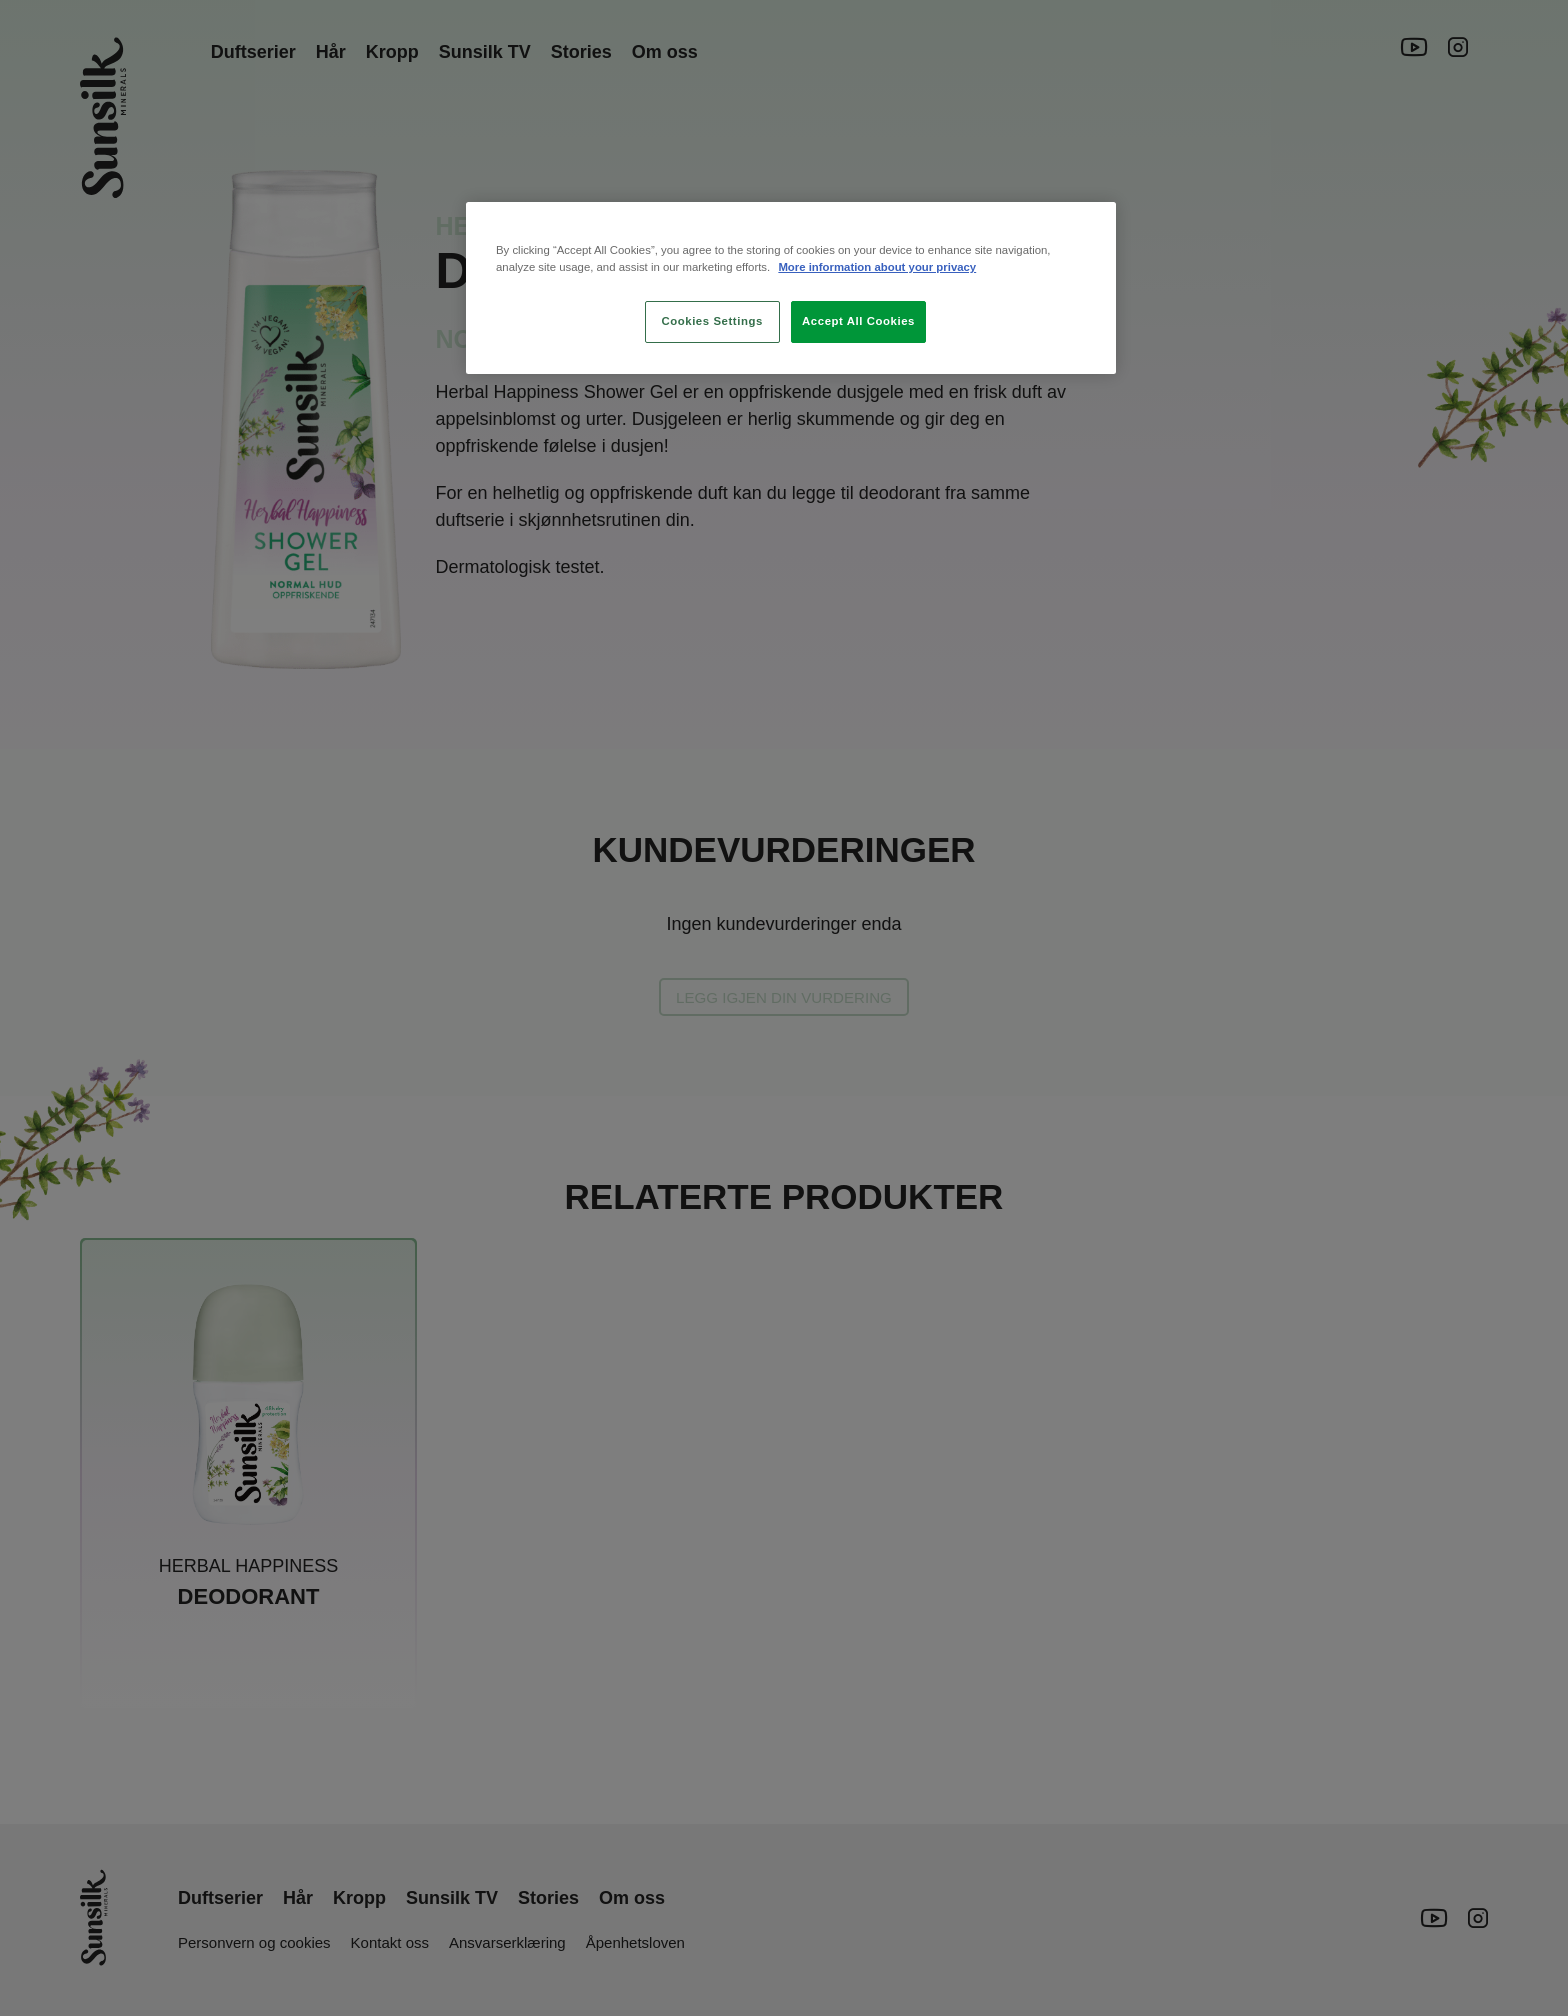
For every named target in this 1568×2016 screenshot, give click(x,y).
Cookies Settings (711, 321)
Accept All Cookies (858, 321)
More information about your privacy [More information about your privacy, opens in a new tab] (877, 267)
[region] (791, 288)
